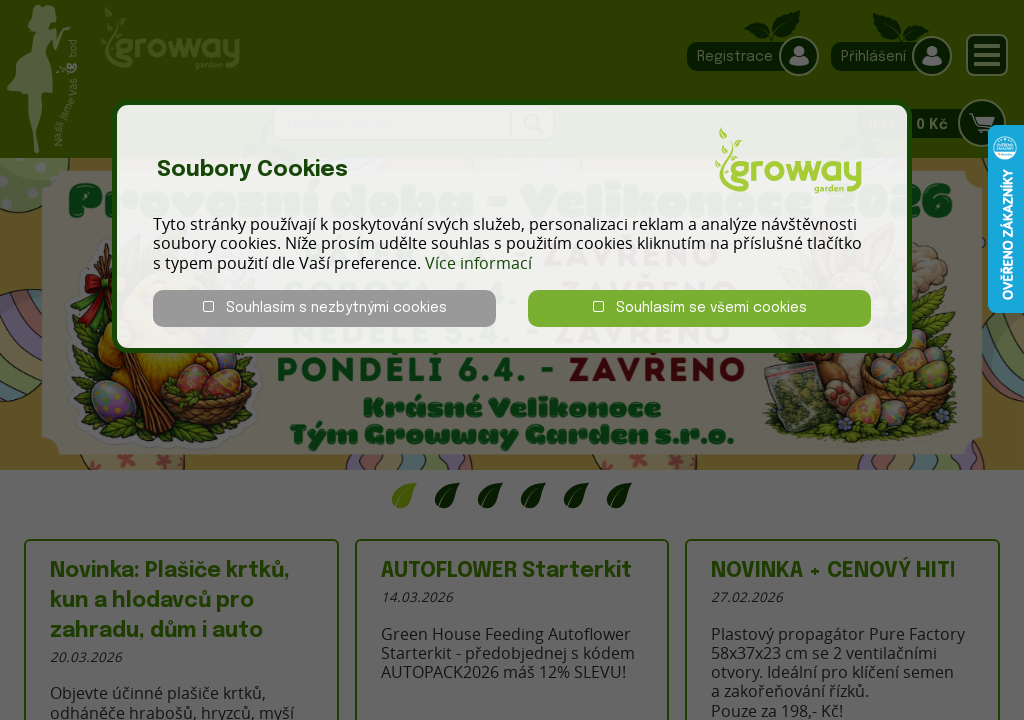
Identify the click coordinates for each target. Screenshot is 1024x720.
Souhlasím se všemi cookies (700, 307)
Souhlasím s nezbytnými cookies (325, 307)
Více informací (478, 263)
